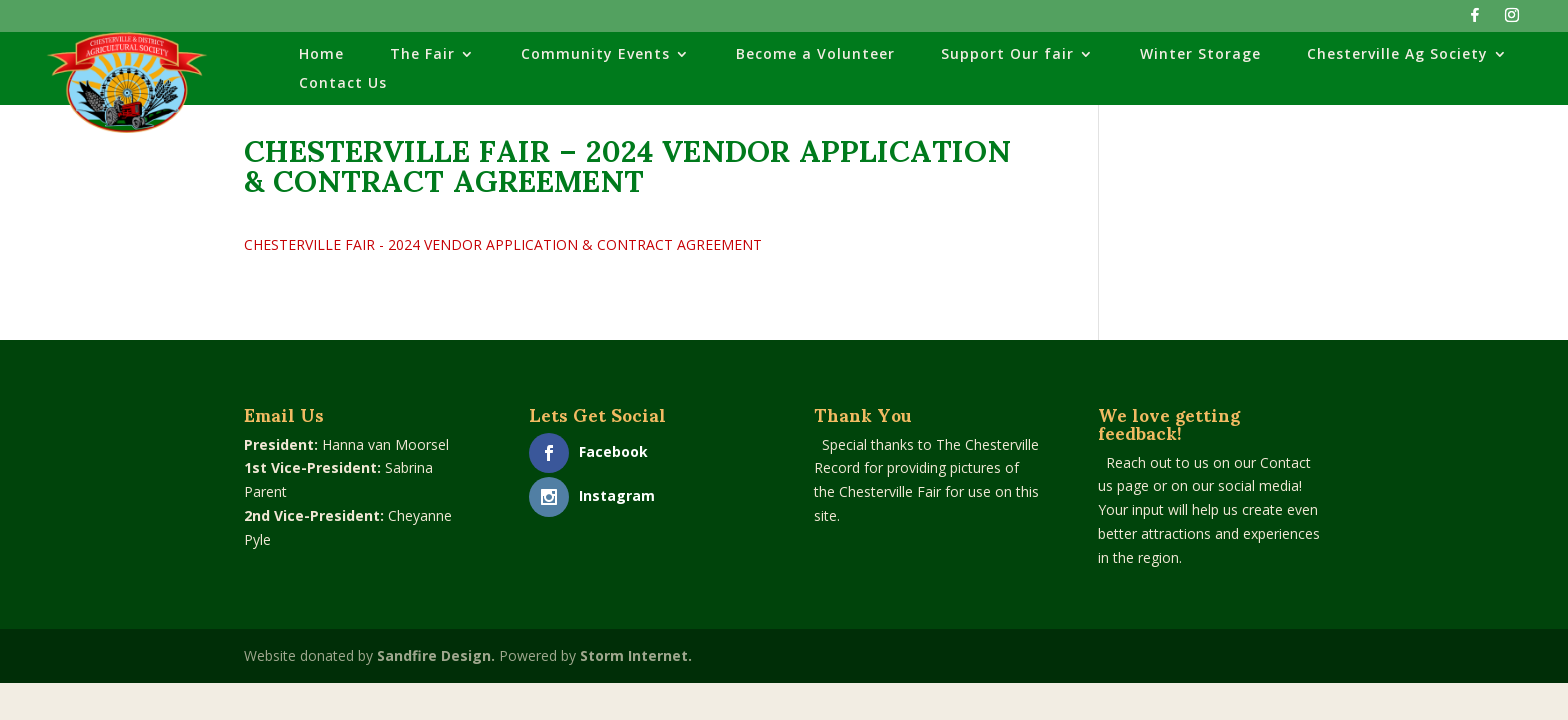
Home (321, 55)
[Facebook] (1475, 20)
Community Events (595, 55)
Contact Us (343, 84)
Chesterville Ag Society (1397, 55)
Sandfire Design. (436, 655)
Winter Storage (1200, 55)
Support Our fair (1007, 55)
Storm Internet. (636, 655)
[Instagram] (1512, 20)
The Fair (422, 55)
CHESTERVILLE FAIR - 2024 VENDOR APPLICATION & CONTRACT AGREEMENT (503, 244)
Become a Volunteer (815, 55)
